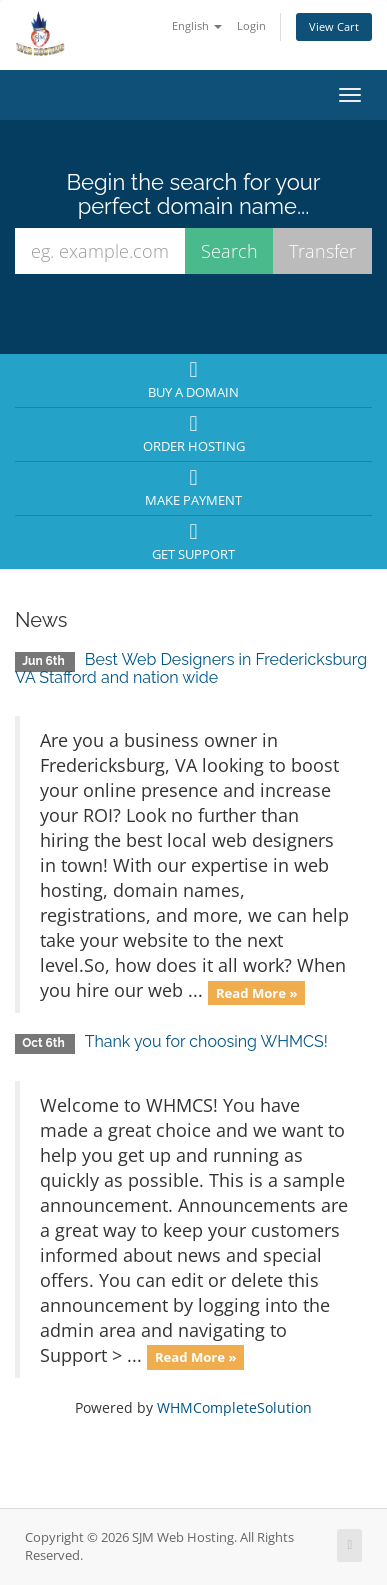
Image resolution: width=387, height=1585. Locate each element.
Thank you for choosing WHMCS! (206, 1041)
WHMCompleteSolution (234, 1407)
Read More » (257, 992)
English (197, 25)
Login (251, 25)
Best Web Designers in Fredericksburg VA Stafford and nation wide (191, 668)
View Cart (334, 26)
